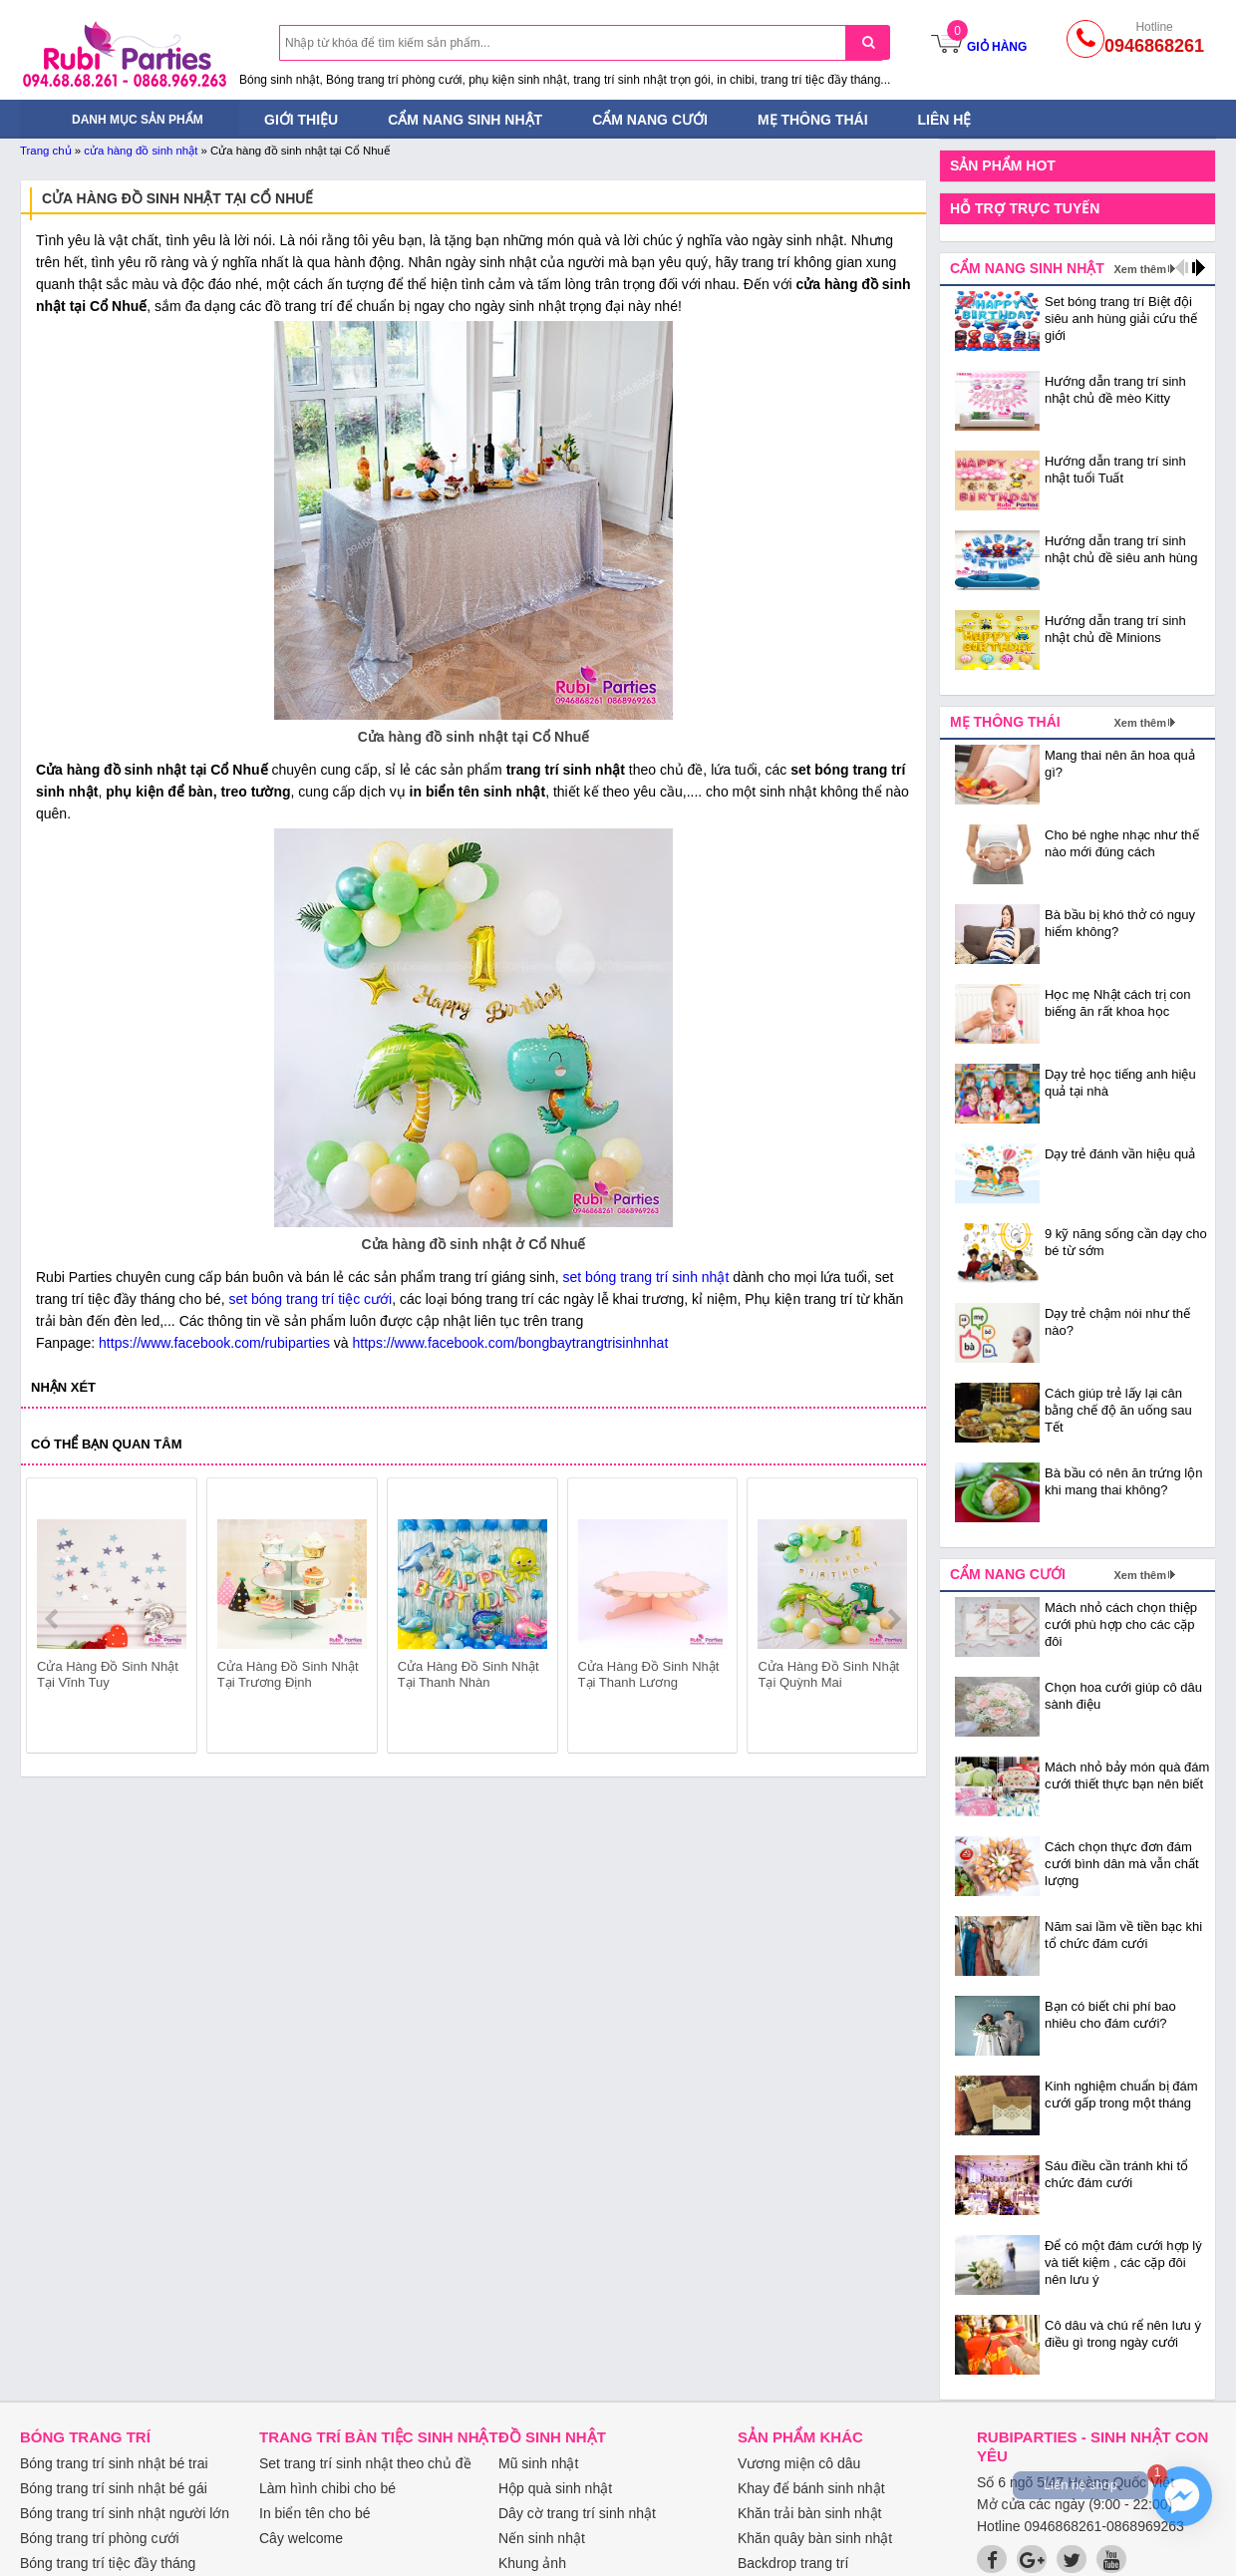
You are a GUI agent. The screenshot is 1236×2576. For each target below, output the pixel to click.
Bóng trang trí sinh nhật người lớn (124, 2513)
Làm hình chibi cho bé (327, 2488)
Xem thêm (1139, 269)
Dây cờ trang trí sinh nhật (577, 2513)
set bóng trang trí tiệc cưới (310, 1299)
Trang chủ (46, 151)
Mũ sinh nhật (538, 2463)
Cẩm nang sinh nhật (465, 120)
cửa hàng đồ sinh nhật (140, 151)
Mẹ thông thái (813, 120)
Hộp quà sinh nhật (555, 2488)
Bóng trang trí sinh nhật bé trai (114, 2463)
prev (53, 1619)
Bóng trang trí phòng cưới (99, 2538)
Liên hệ (945, 120)
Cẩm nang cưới (650, 120)
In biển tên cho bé (315, 2513)
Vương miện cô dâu (799, 2463)
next (893, 1619)
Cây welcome (301, 2538)
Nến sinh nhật (541, 2538)
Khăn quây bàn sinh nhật (815, 2538)
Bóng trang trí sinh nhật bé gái (113, 2488)
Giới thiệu (301, 120)
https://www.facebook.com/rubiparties (214, 1343)
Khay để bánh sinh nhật (811, 2488)
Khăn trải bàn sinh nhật (809, 2513)
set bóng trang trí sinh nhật (646, 1277)
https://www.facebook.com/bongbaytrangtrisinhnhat (511, 1343)
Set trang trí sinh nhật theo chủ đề (365, 2463)
